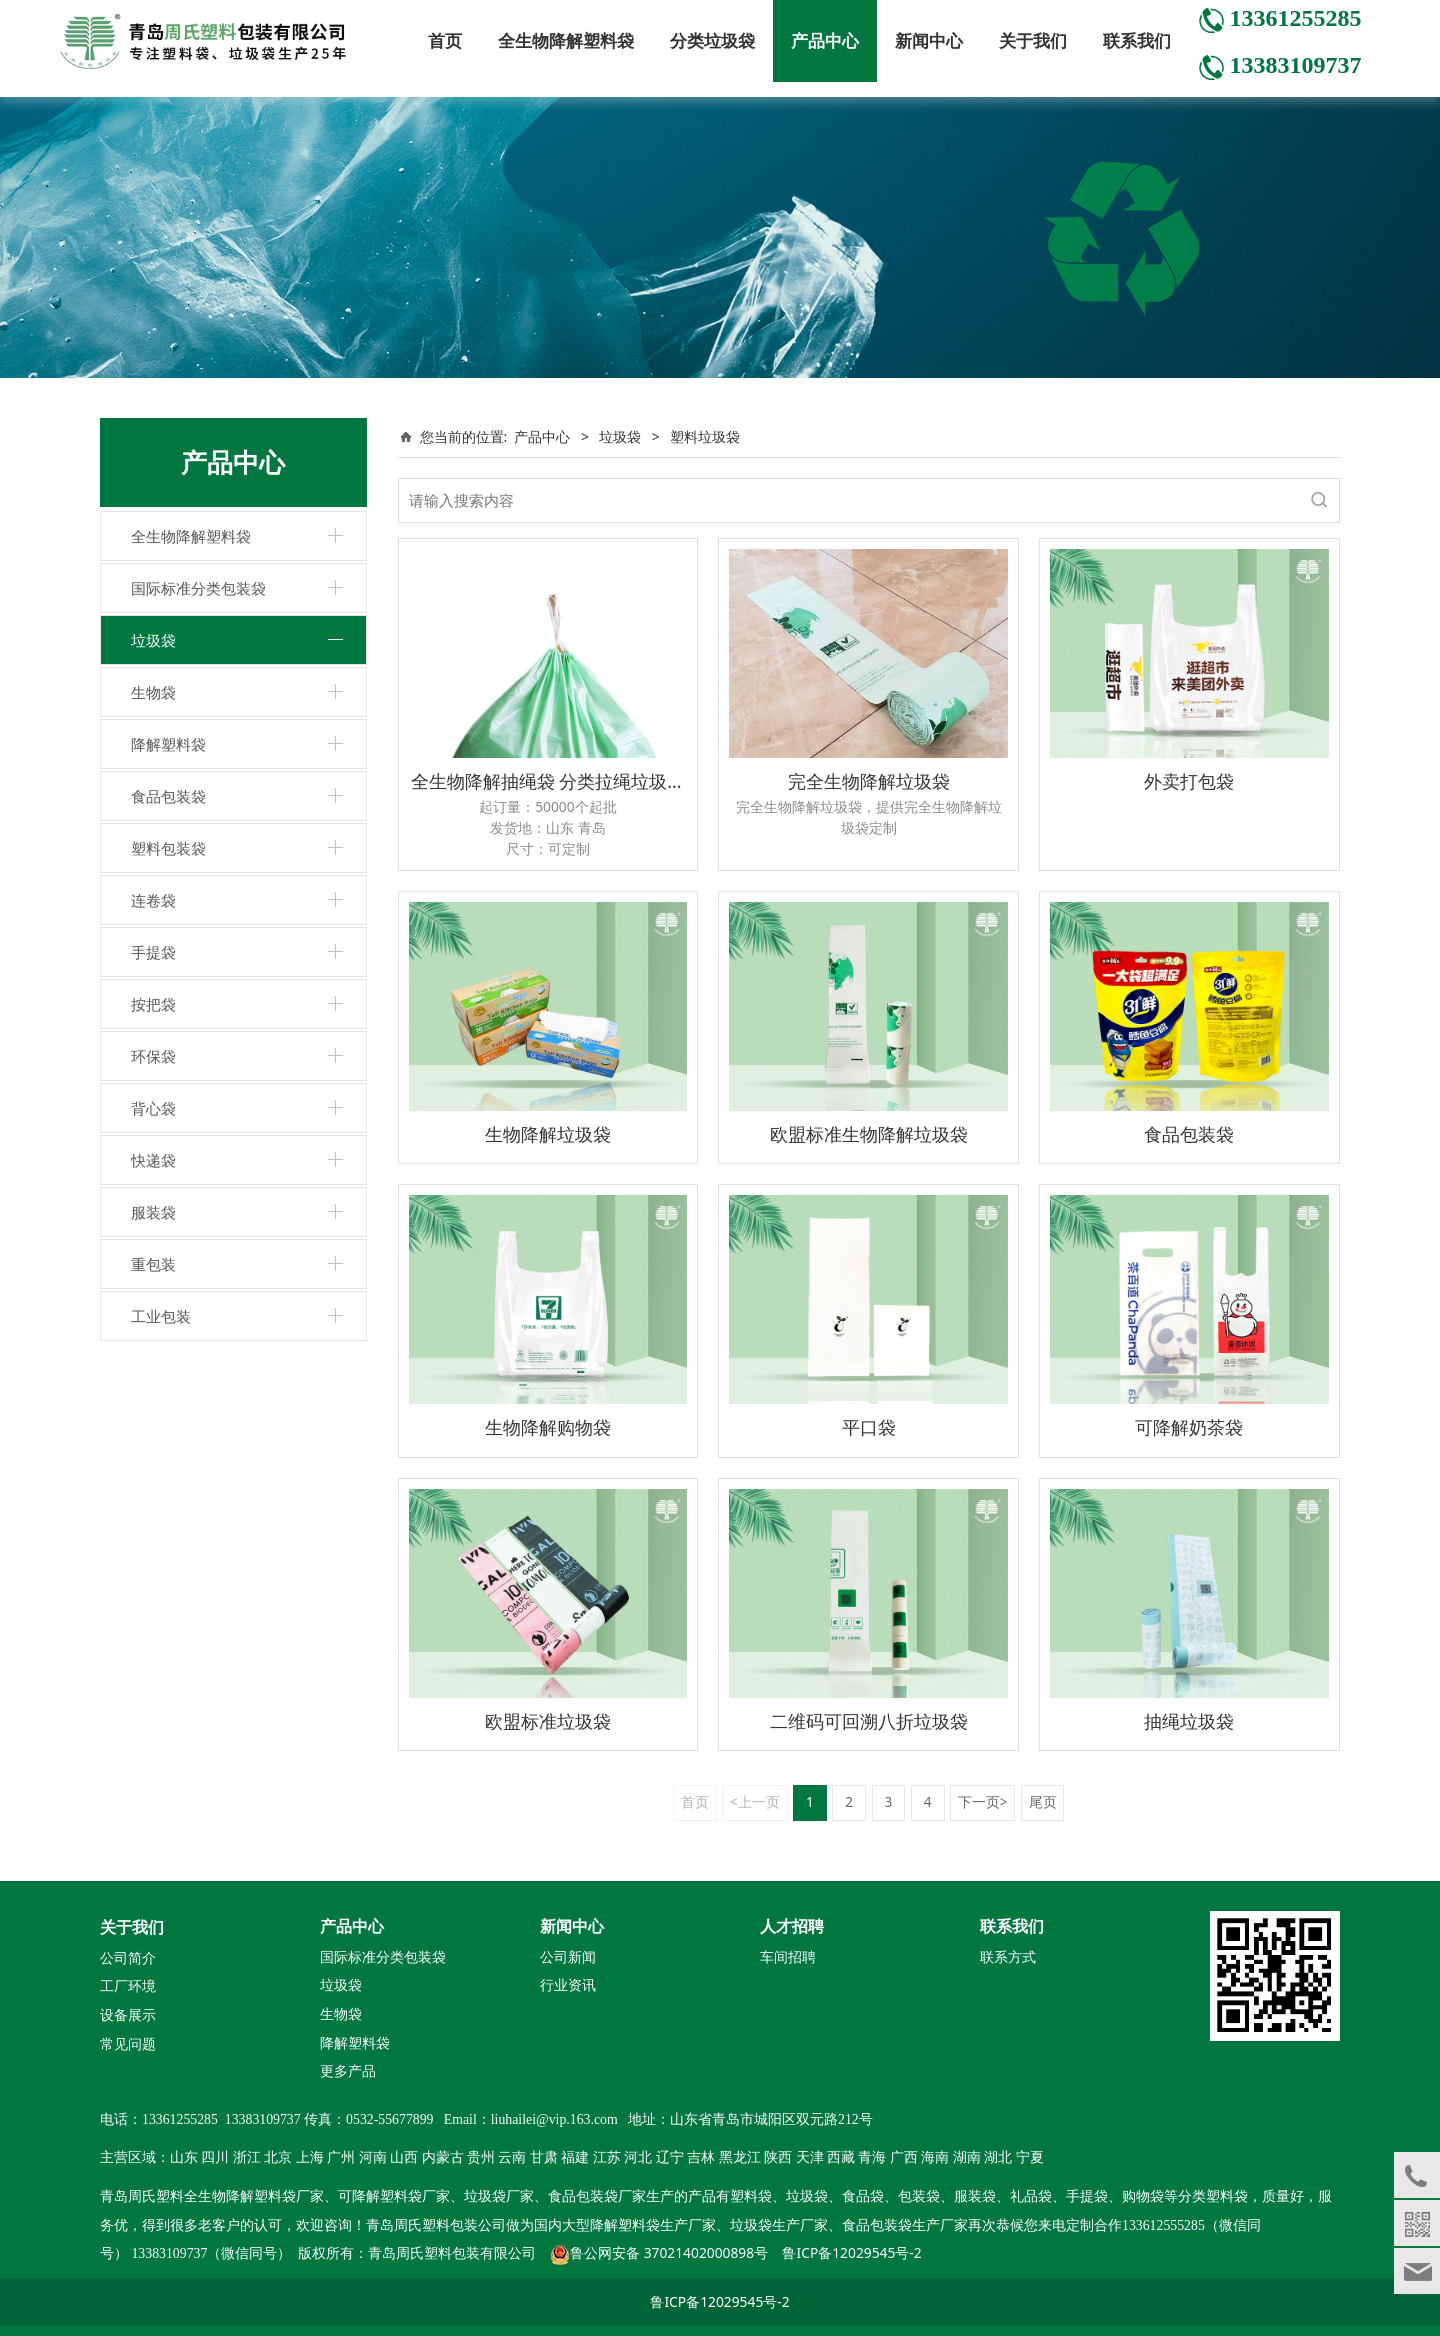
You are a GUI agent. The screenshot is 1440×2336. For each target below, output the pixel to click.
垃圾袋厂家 (499, 2196)
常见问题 (128, 2044)
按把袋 (153, 1004)
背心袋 (153, 1108)
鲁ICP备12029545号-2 (851, 2252)
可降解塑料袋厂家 (394, 2196)
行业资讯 (568, 1985)
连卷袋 (153, 900)
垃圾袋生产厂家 (779, 2225)
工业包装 (161, 1316)
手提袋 (153, 952)
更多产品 (348, 2070)
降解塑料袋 (168, 744)
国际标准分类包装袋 (198, 588)
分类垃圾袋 (712, 40)
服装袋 (153, 1212)
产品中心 (825, 40)
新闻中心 (929, 40)
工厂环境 (128, 1986)
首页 (445, 40)
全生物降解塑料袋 (566, 40)
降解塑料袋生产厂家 (653, 2225)
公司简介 (128, 1958)
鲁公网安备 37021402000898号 (669, 2252)
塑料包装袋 (168, 848)
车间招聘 (788, 1957)
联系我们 (1137, 40)
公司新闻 (568, 1957)
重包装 (153, 1264)
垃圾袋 (153, 640)
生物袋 (153, 692)
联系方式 (1008, 1957)
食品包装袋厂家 (597, 2196)
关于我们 (1033, 40)
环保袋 (153, 1056)
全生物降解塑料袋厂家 (254, 2196)
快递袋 (153, 1160)
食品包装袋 (168, 796)
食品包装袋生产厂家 (905, 2225)
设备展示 (128, 2015)
